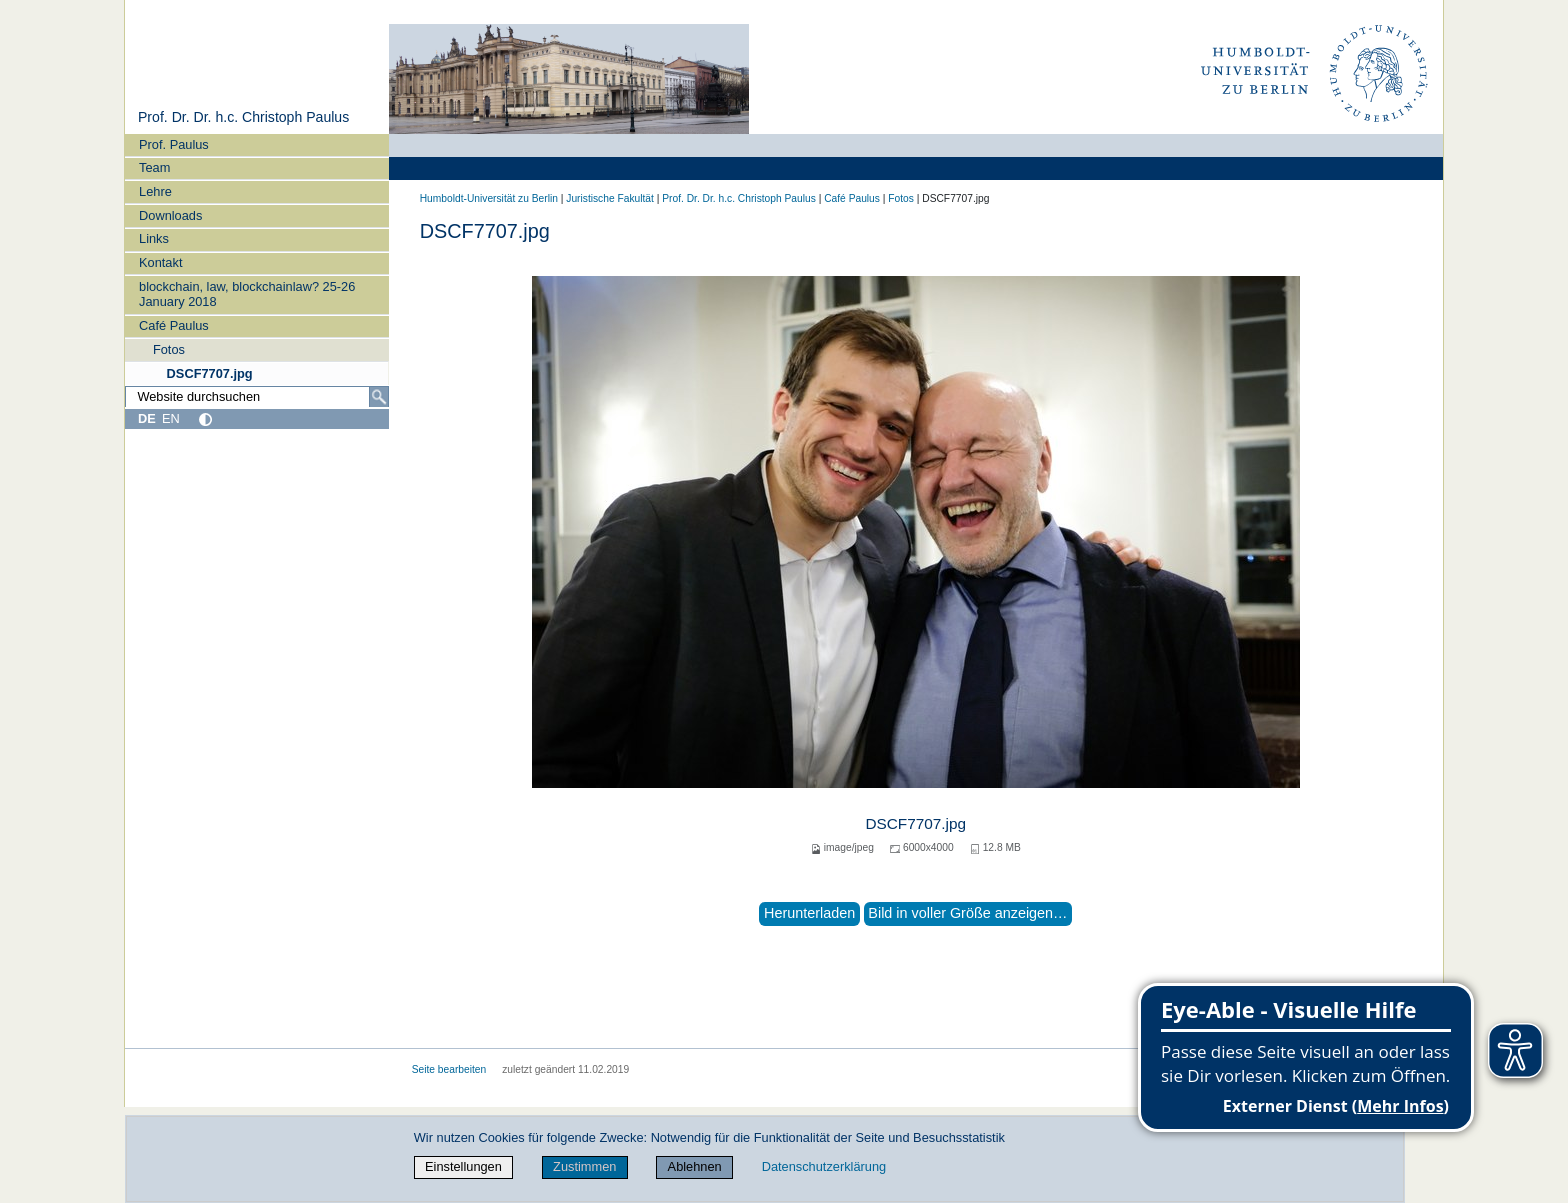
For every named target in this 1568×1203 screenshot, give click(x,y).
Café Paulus (174, 325)
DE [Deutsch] (147, 418)
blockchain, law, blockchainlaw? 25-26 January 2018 (247, 294)
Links (154, 238)
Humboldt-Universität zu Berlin (489, 198)
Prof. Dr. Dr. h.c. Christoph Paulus (243, 117)
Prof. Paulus (174, 144)
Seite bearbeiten (449, 1069)
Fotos (169, 349)
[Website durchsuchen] (257, 397)
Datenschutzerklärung (824, 1166)
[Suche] (379, 397)
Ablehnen (695, 1166)
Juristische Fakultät (610, 198)
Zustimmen (584, 1166)
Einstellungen (463, 1166)
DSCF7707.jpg (210, 373)
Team (154, 167)
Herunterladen (809, 913)
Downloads (170, 215)
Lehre (155, 191)
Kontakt (160, 262)
